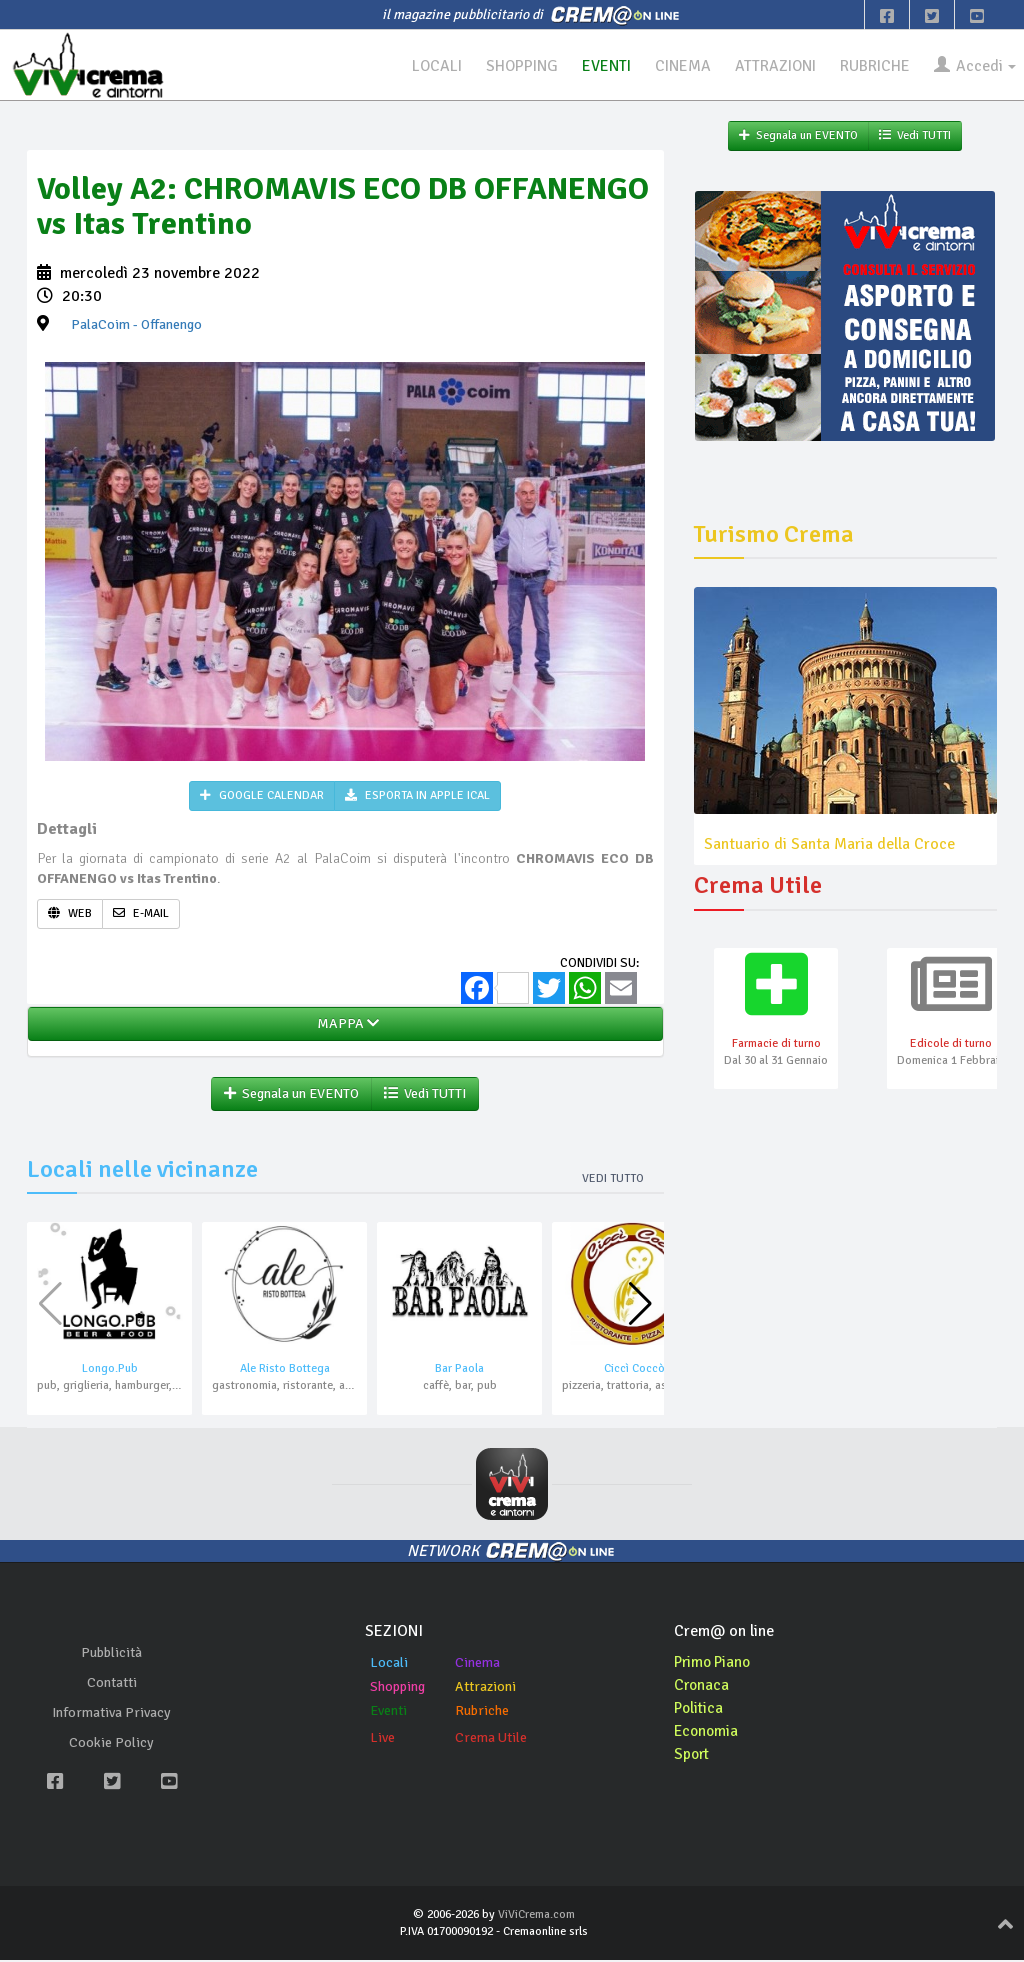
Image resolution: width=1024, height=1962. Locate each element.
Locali (389, 1664)
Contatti (112, 1684)
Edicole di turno (951, 1044)
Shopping (397, 1688)
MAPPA (345, 1024)
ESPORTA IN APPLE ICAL (417, 796)
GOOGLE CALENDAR (262, 796)
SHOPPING (512, 66)
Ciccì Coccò (634, 1370)
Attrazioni (485, 1688)
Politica (700, 1709)
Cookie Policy (111, 1744)
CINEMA (675, 66)
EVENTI (598, 66)
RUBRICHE (871, 66)
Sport (693, 1755)
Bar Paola (459, 1370)
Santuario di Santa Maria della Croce (829, 845)
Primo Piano (715, 1664)
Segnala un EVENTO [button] (291, 1094)
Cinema (477, 1664)
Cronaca (702, 1687)
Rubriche (482, 1712)
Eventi (388, 1712)
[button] (640, 1306)
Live (382, 1739)
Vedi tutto (613, 1179)
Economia (707, 1732)
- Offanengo (136, 325)
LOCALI (425, 66)
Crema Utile (491, 1739)
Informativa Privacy (111, 1714)
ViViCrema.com (536, 1915)
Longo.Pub (110, 1370)
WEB (70, 914)
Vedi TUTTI (425, 1094)
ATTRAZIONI (770, 66)
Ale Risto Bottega (285, 1370)
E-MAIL (141, 914)
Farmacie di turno (776, 1044)
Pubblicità (111, 1654)
